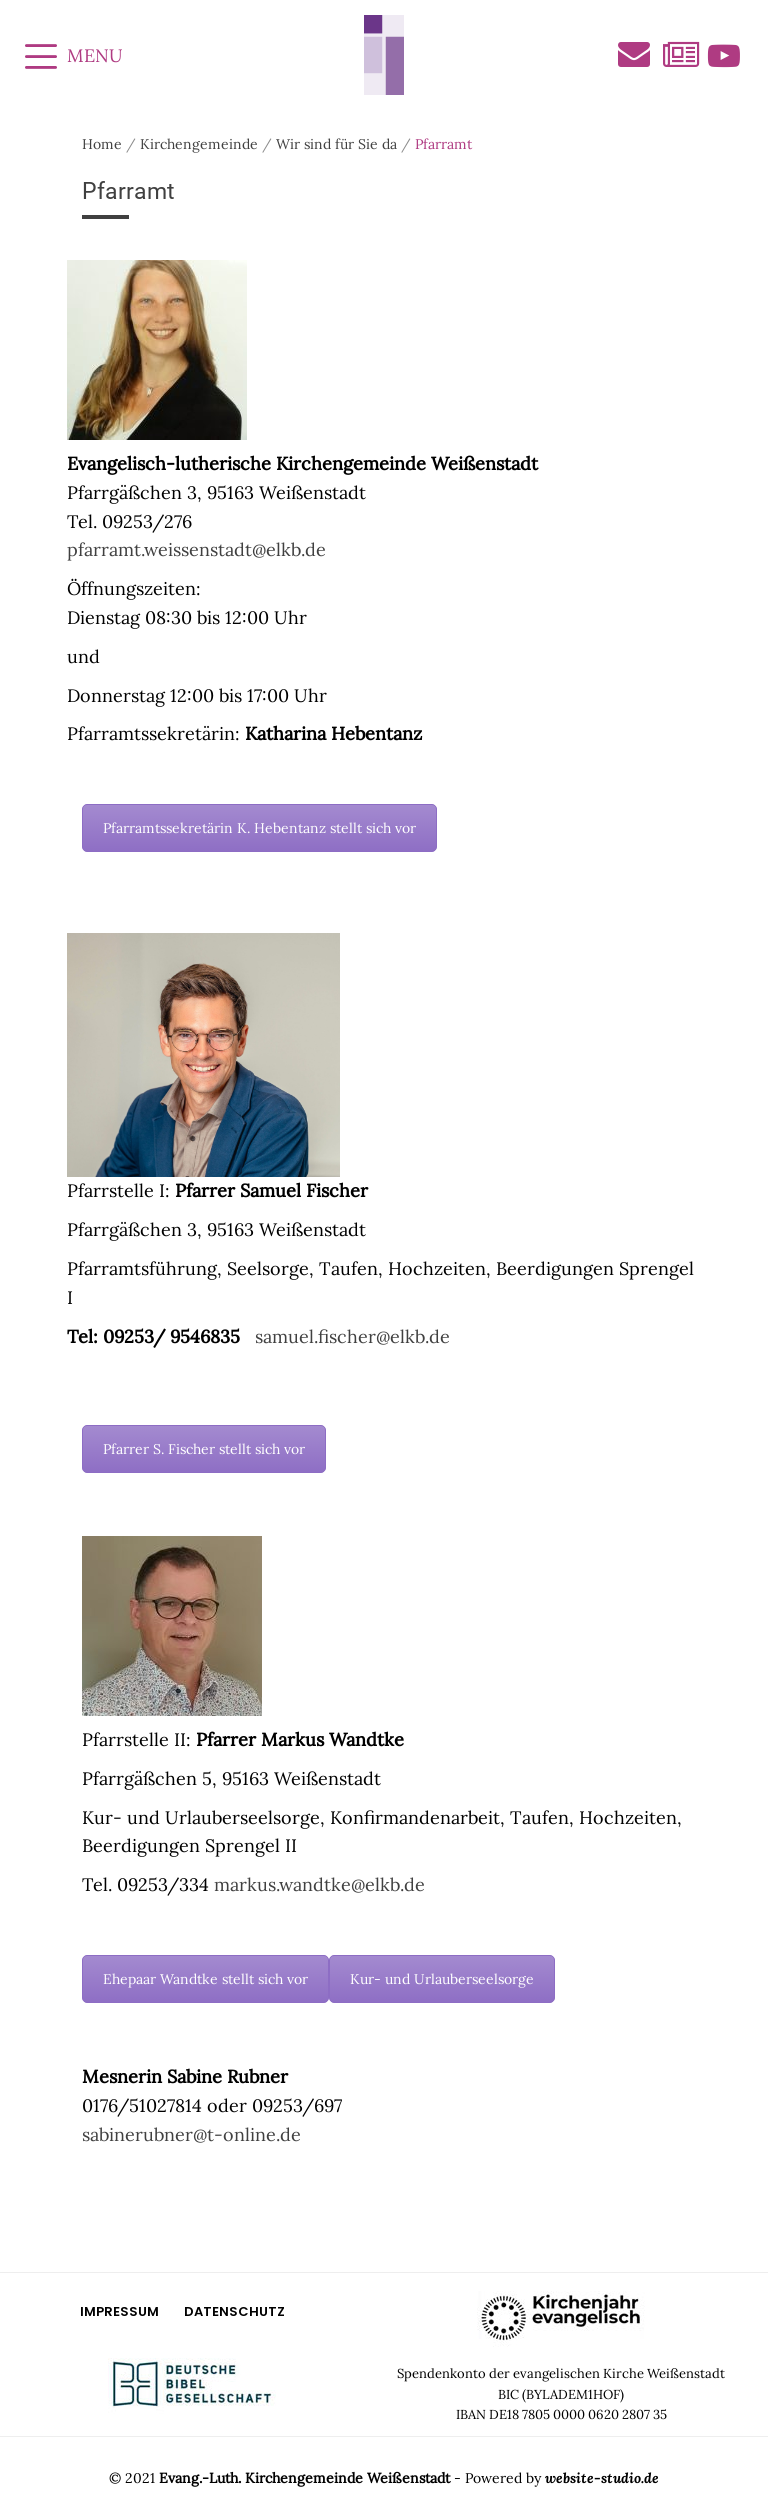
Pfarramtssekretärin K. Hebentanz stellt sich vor (259, 828)
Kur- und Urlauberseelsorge (442, 1979)
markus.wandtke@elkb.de (319, 1884)
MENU (74, 56)
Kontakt (634, 54)
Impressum (119, 2311)
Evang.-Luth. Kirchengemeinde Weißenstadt (304, 2478)
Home (102, 144)
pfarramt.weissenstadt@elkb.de (196, 549)
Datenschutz (234, 2311)
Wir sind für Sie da (336, 144)
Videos (724, 56)
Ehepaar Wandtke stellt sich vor (205, 1979)
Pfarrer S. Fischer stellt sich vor (204, 1449)
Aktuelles (679, 56)
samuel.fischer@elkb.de (352, 1336)
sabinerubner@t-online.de (191, 2134)
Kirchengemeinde (199, 144)
